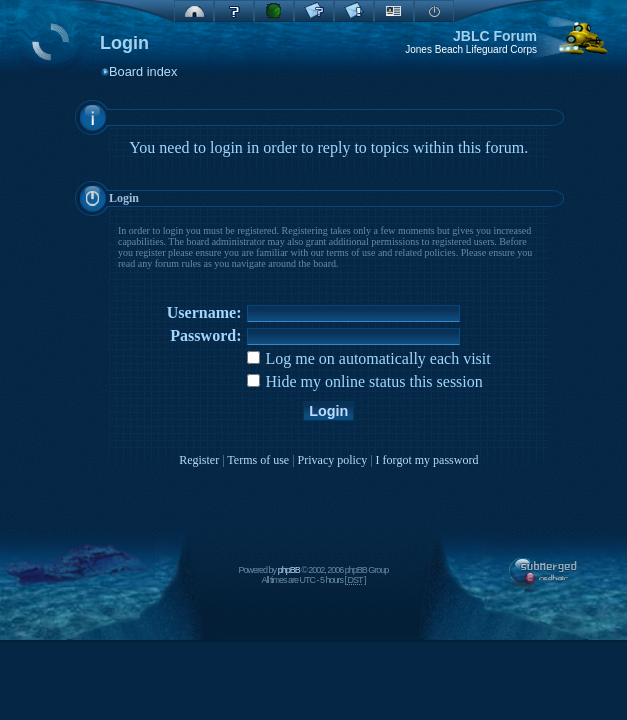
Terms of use (258, 460)
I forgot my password (427, 460)
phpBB (289, 570)
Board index (143, 71)
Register (199, 460)
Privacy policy (333, 460)
